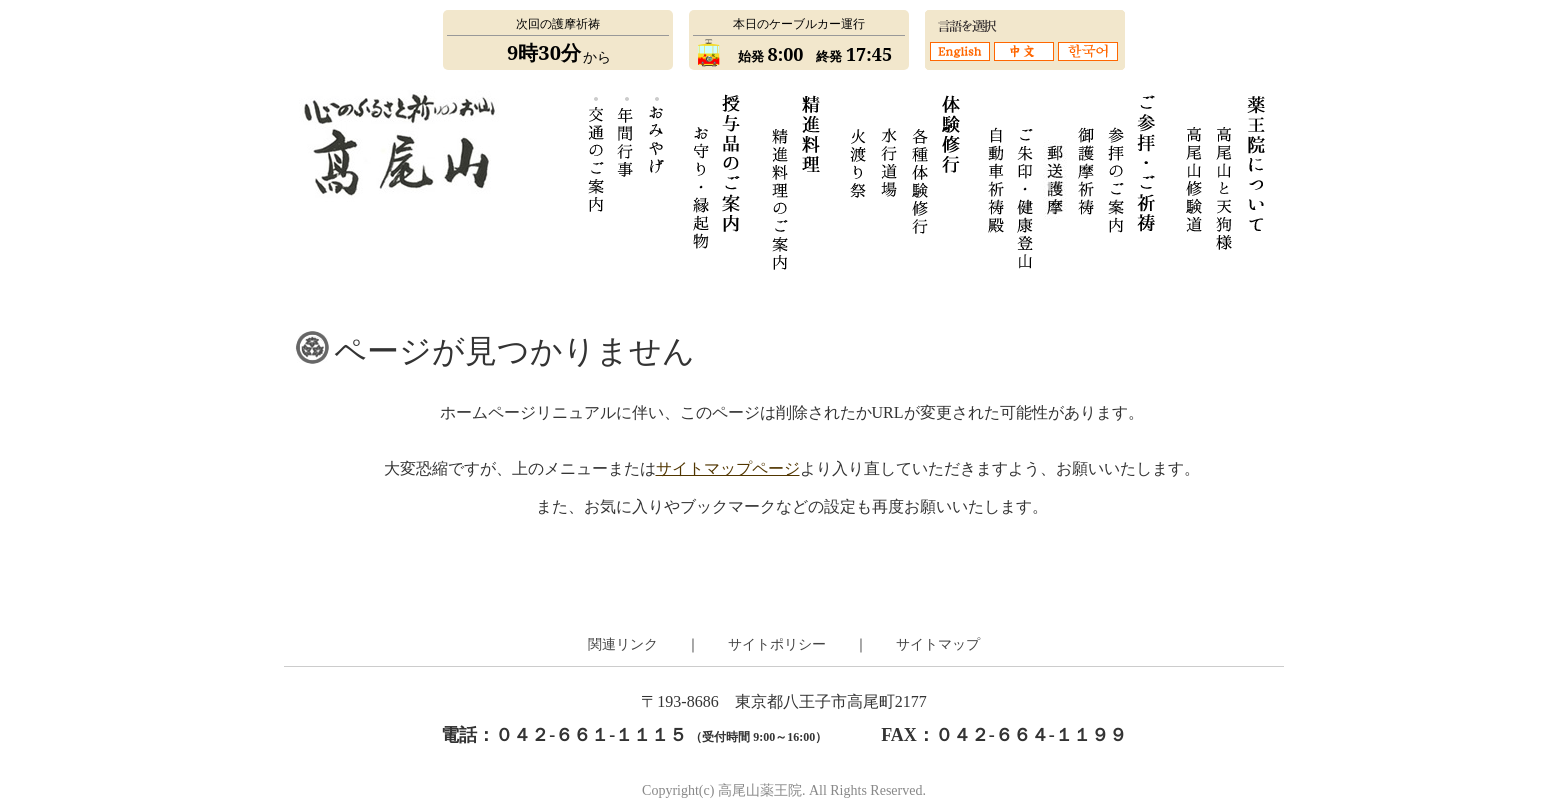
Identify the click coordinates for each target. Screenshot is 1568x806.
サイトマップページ (728, 468)
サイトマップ (938, 644)
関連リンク (623, 644)
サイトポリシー (777, 644)
